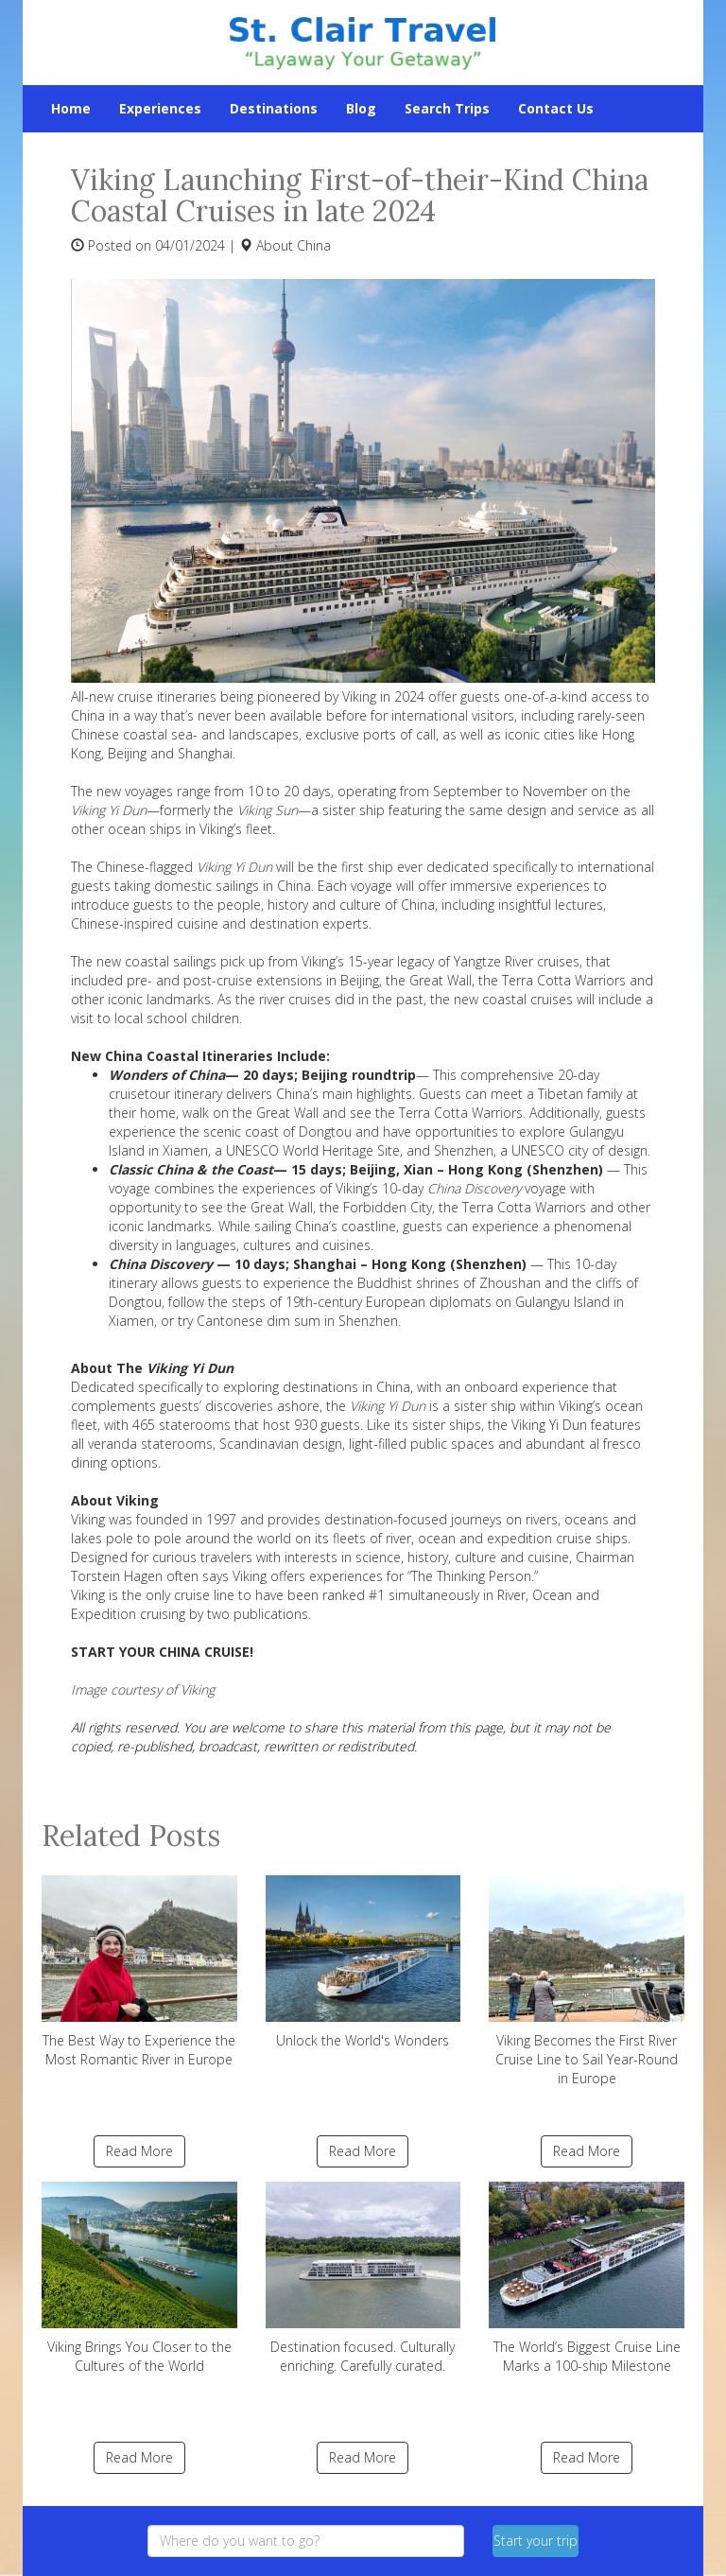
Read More (139, 2151)
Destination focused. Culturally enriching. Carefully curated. (363, 2278)
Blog (361, 108)
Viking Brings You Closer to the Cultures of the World (139, 2278)
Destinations (274, 108)
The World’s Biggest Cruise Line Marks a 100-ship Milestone (586, 2278)
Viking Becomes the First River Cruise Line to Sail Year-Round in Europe (586, 1981)
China (314, 245)
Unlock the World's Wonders (363, 1962)
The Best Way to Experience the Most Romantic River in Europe (139, 1971)
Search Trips (447, 108)
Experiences (160, 108)
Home (71, 108)
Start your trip (535, 2541)
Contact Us (556, 108)
